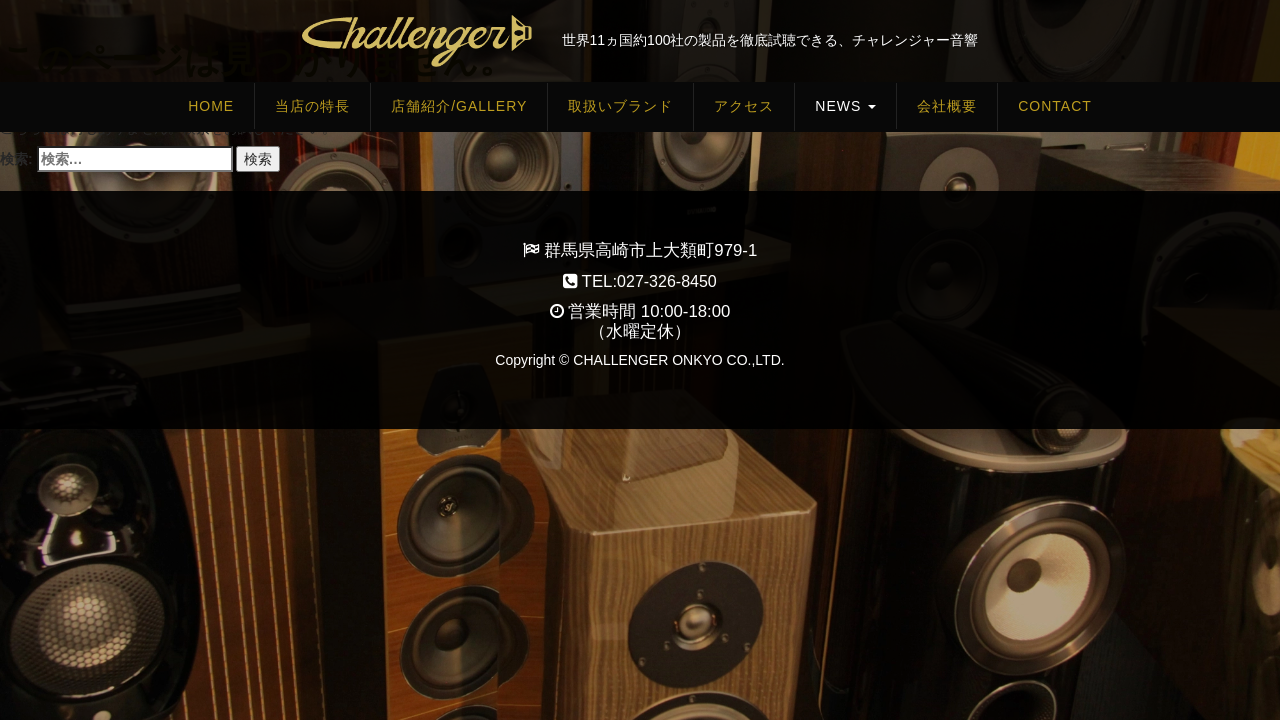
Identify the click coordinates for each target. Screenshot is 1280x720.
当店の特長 (312, 106)
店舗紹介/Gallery (459, 106)
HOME (211, 106)
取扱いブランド (620, 106)
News (845, 106)
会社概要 (947, 106)
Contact (1055, 106)
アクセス (744, 106)
